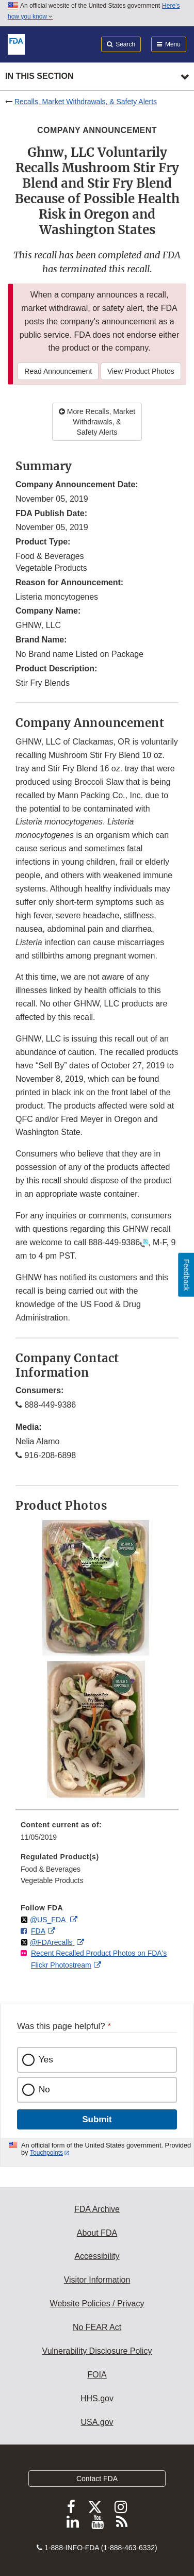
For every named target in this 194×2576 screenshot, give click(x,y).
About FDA (97, 2232)
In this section (39, 76)
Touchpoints (46, 2152)
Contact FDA (97, 2478)
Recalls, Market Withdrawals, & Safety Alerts (85, 101)
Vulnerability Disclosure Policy (97, 2351)
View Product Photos (140, 371)
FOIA (96, 2374)
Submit (96, 2119)
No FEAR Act (97, 2327)
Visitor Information (97, 2279)
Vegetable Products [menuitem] (52, 1880)
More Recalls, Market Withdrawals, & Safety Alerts (97, 421)
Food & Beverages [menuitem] (50, 1869)
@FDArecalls (52, 1942)
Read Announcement (58, 371)
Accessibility (96, 2256)
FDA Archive (97, 2209)
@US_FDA (49, 1920)
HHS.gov (97, 2398)
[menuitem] (97, 1834)
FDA (38, 1931)
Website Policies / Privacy (97, 2303)
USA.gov (96, 2422)
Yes (46, 2060)
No (44, 2089)
